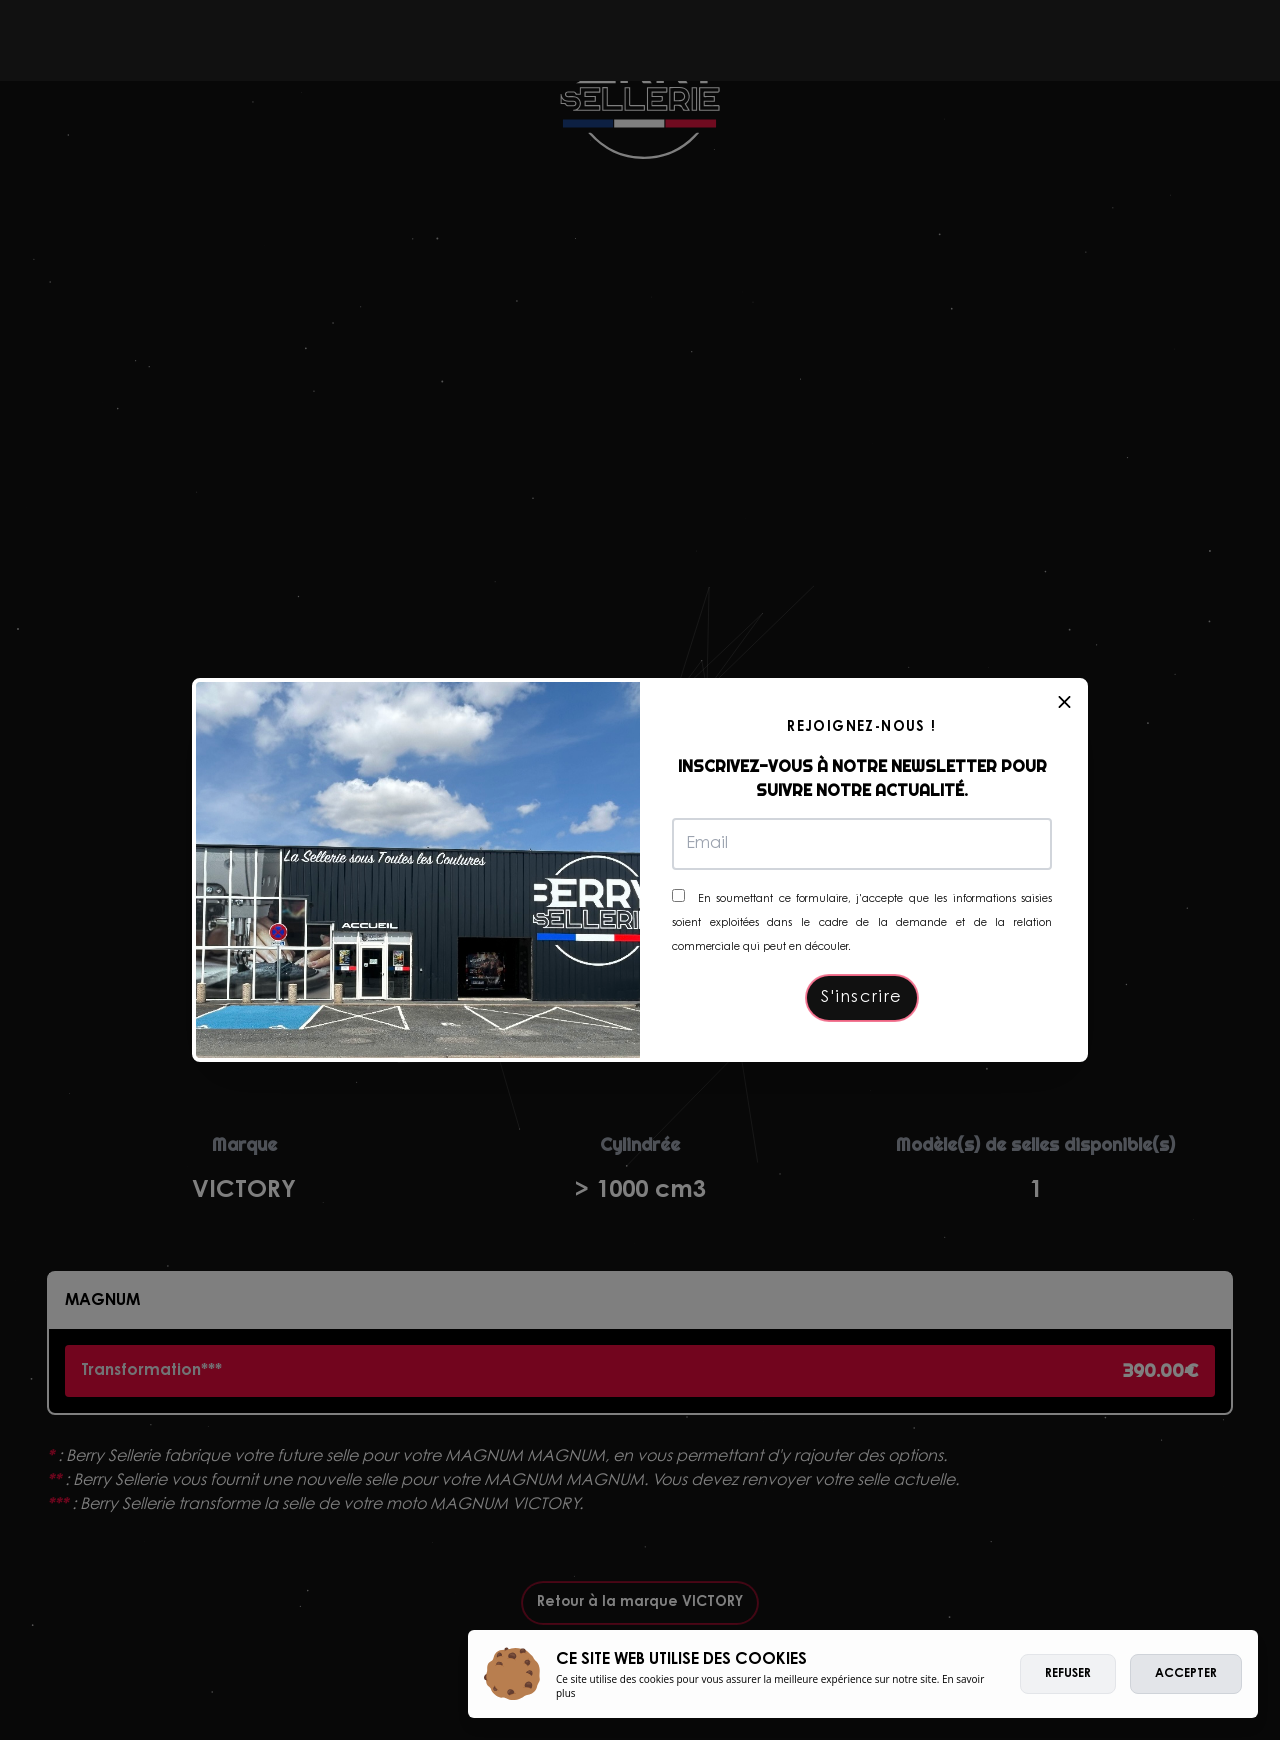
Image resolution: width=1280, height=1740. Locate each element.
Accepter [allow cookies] (1186, 1674)
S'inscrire (862, 998)
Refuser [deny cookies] (1068, 1674)
